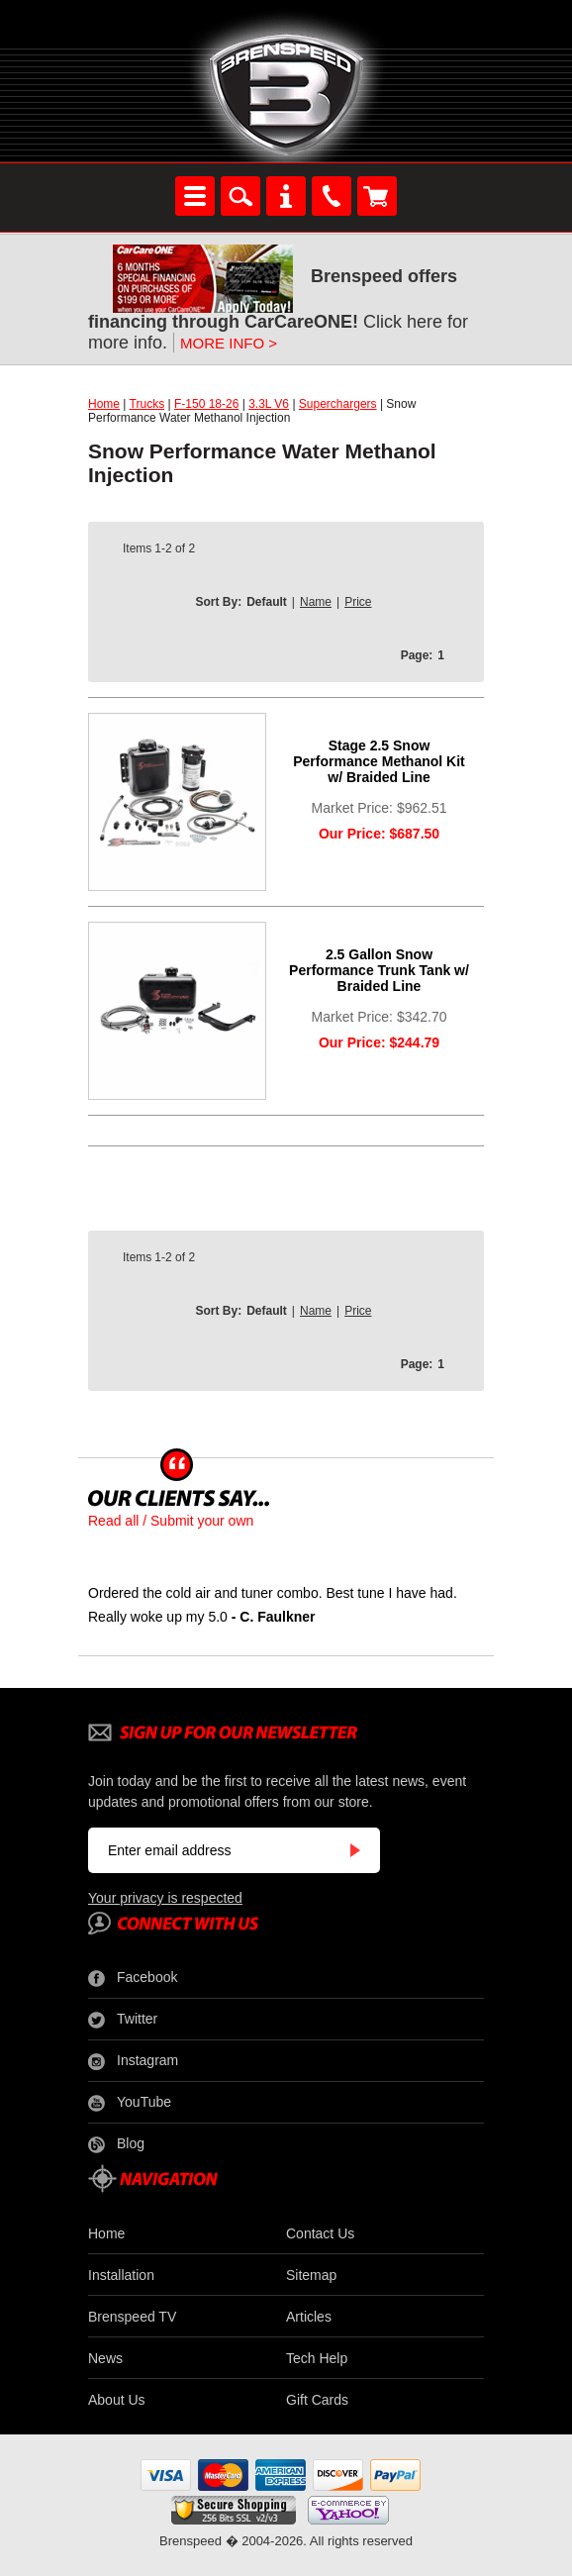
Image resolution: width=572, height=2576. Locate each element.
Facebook (132, 1978)
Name (316, 602)
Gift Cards (317, 2400)
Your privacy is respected (165, 1898)
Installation (121, 2275)
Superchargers (338, 404)
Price (357, 602)
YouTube (129, 2103)
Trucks (147, 404)
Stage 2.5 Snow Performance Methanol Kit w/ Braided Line (378, 761)
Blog (116, 2144)
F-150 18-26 (206, 404)
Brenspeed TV (132, 2317)
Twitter (122, 2020)
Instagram (133, 2061)
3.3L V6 (268, 404)
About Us (116, 2400)
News (105, 2358)
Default (266, 602)
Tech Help (316, 2358)
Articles (309, 2317)
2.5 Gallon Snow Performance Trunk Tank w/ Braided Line (379, 970)
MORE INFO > (228, 343)
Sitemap (311, 2275)
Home (104, 404)
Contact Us (320, 2233)
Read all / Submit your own (170, 1521)
